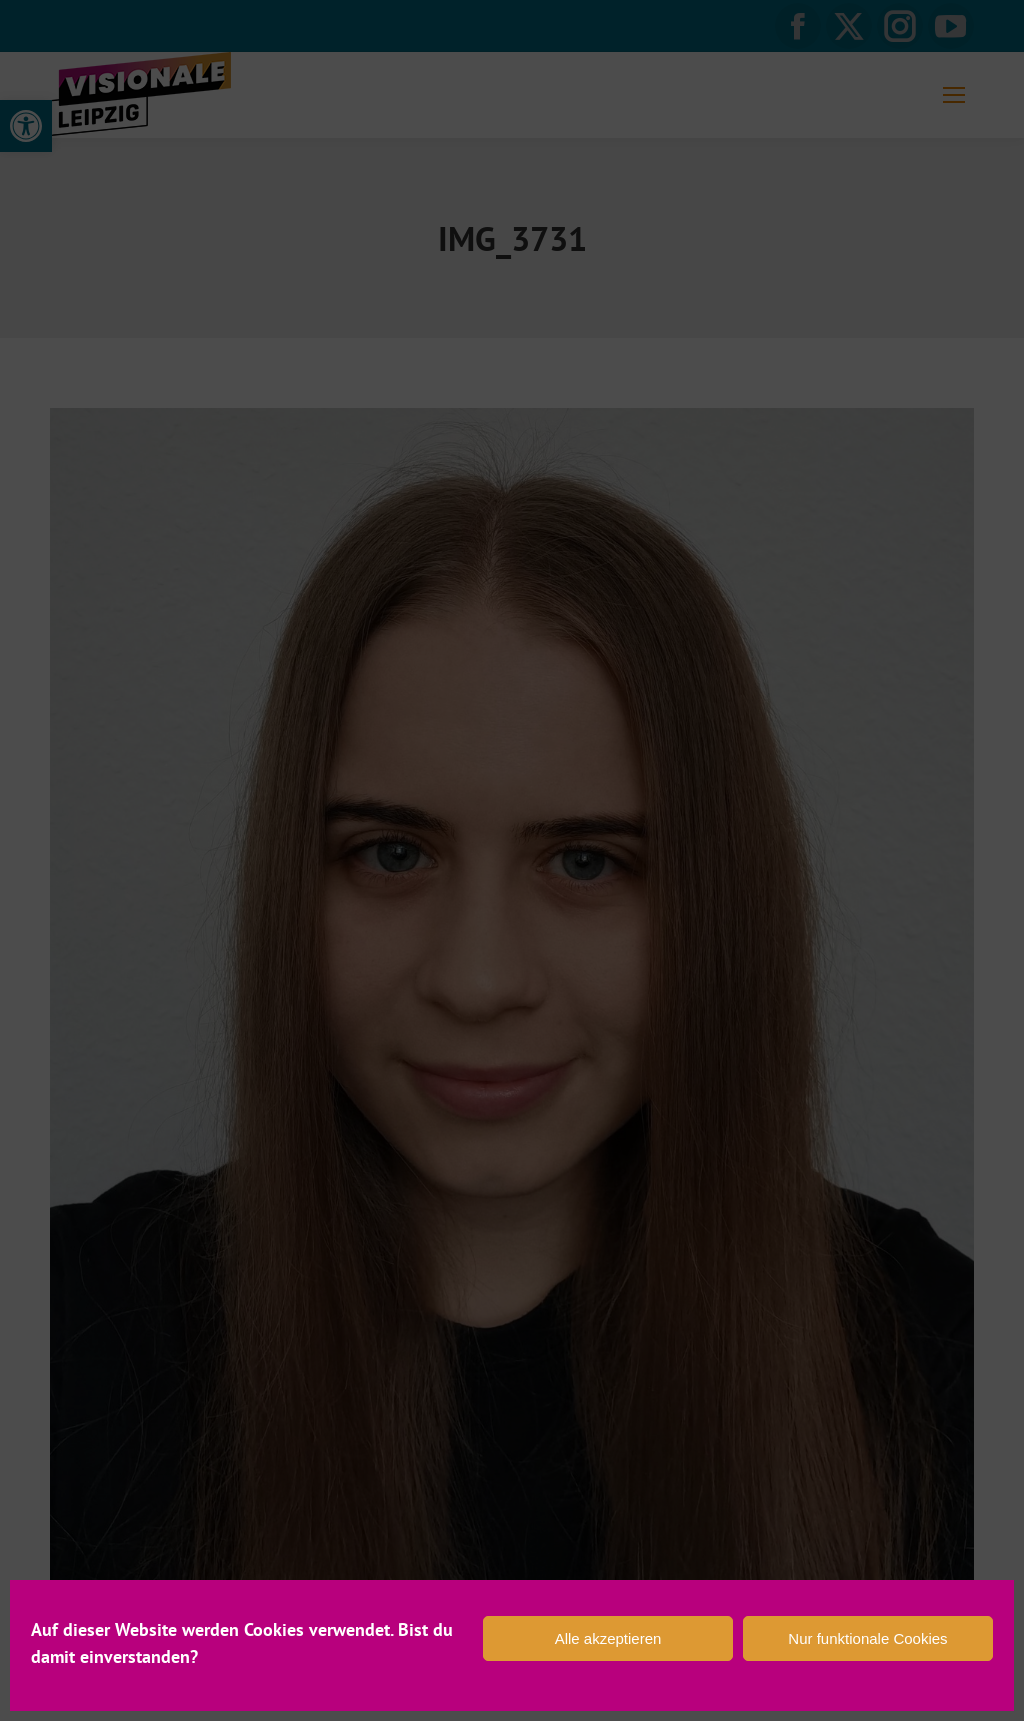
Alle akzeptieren (608, 1638)
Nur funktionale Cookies (867, 1638)
